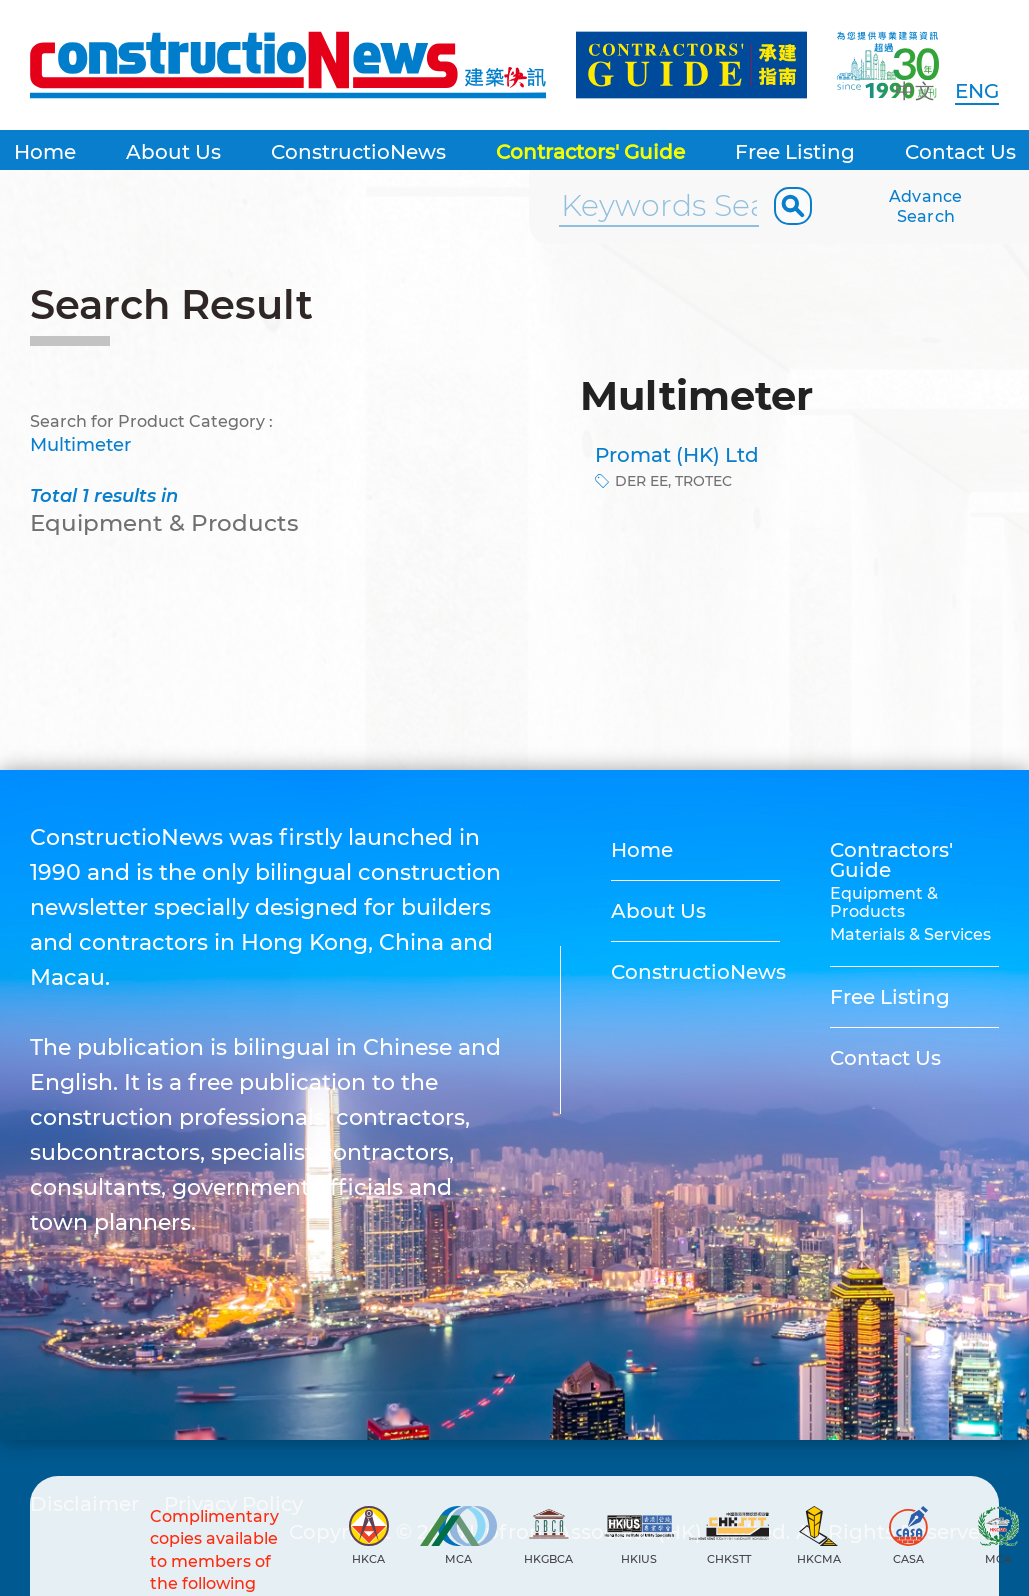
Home (45, 152)
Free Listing (795, 152)
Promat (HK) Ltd (677, 455)
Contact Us (960, 152)
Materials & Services (910, 934)
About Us (173, 152)
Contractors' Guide (590, 152)
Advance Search (926, 206)
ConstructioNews (358, 152)
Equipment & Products (884, 902)
